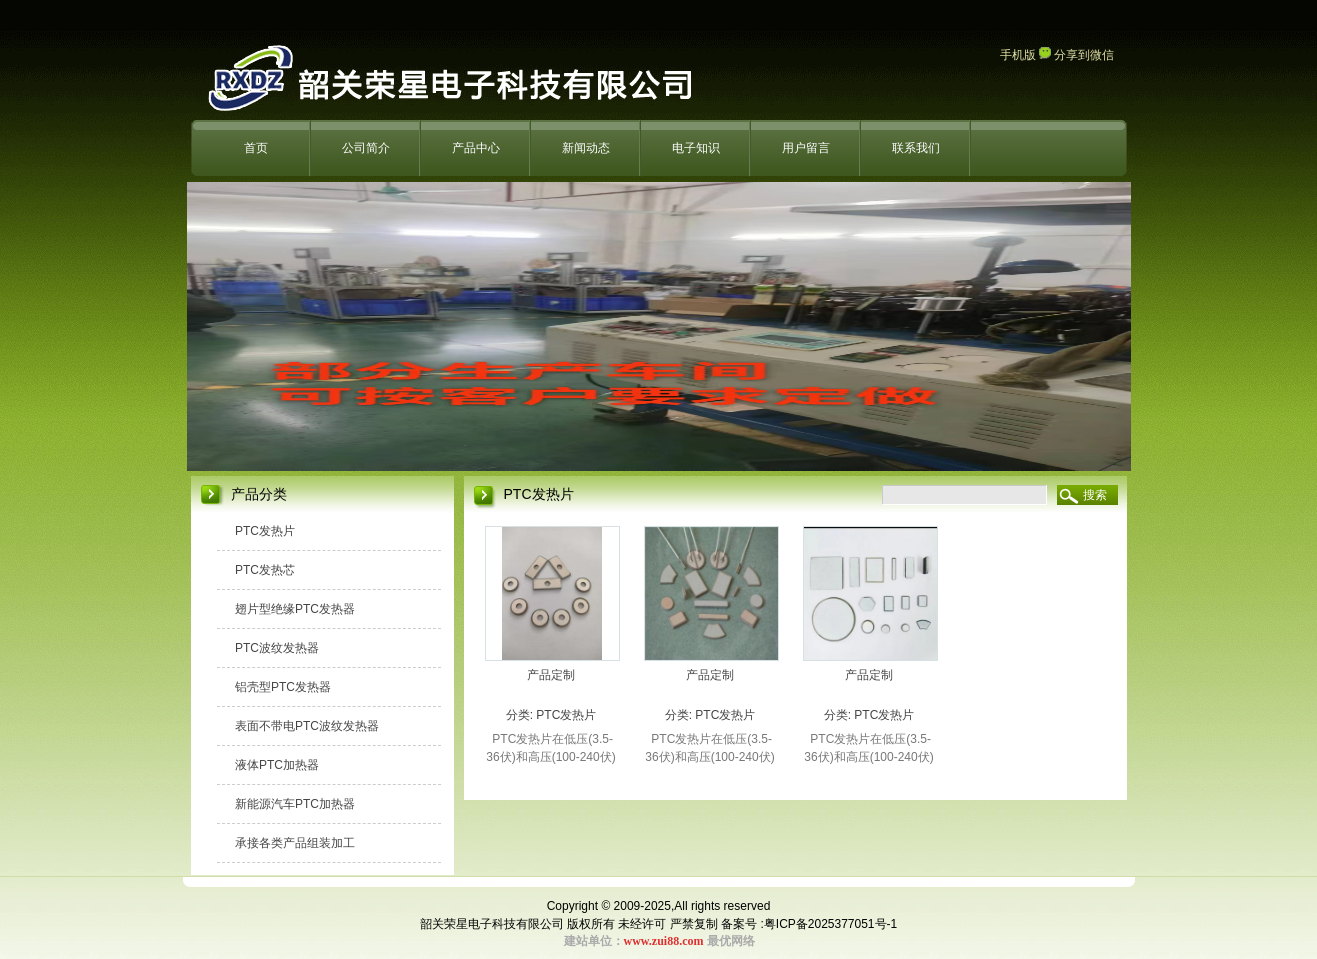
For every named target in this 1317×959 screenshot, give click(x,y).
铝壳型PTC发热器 (283, 687)
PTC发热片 (265, 531)
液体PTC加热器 (277, 765)
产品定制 (551, 675)
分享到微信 (1076, 55)
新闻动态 (586, 148)
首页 (256, 148)
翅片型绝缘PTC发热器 (295, 609)
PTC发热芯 (265, 570)
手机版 (1018, 55)
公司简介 (366, 148)
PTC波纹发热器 (277, 648)
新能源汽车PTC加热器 (295, 804)
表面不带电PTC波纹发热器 (307, 726)
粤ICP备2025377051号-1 (830, 924)
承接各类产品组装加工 (295, 843)
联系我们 (916, 148)
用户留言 (806, 148)
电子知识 (696, 148)
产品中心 (476, 148)
